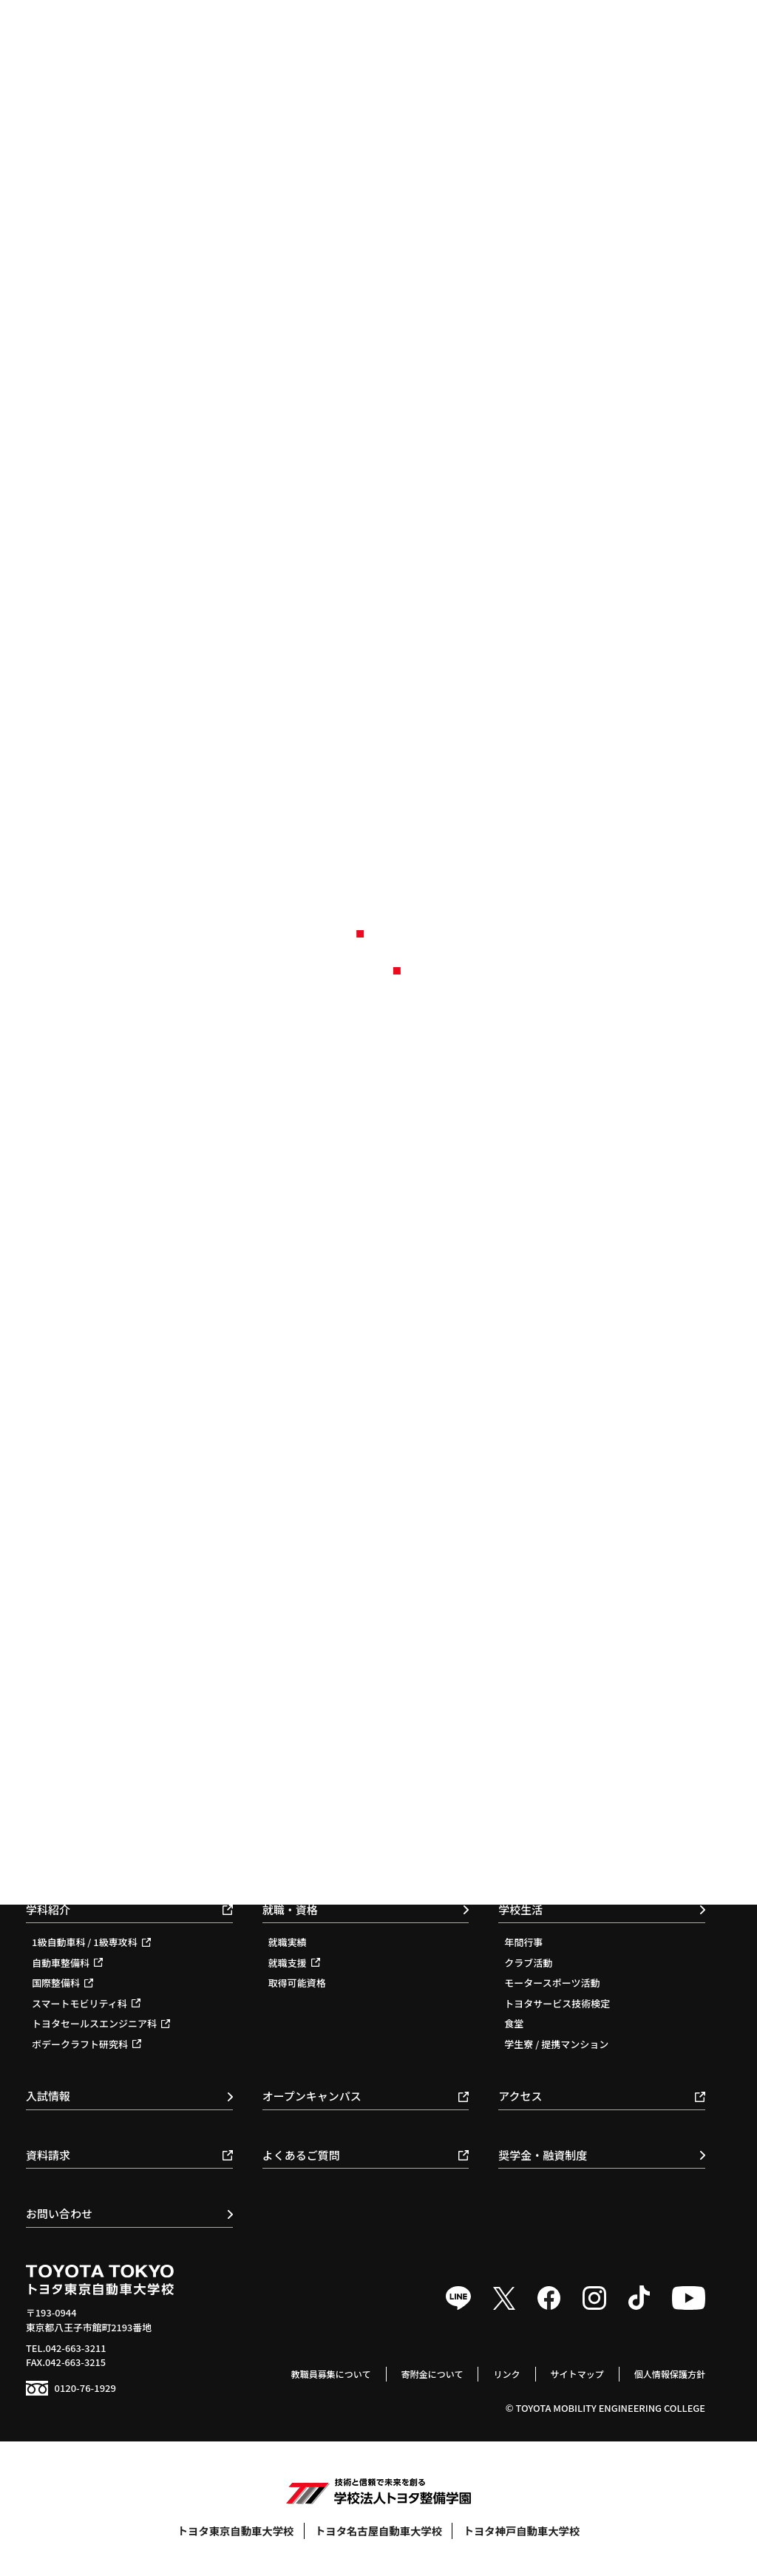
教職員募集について (314, 2374)
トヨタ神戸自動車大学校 (522, 2530)
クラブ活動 (528, 1963)
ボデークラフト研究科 (86, 2044)
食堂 (513, 2023)
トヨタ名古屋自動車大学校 (378, 2530)
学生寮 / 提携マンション (556, 2044)
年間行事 (523, 1942)
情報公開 (523, 1857)
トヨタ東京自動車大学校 (235, 2530)
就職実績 (287, 1942)
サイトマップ (571, 2374)
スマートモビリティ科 (86, 2003)
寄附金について (420, 2374)
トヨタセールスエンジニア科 (101, 2023)
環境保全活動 (533, 1837)
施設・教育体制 (537, 1816)
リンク (497, 2374)
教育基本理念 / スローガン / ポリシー (584, 1756)
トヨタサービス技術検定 (557, 2003)
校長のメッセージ (542, 1776)
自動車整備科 (67, 1963)
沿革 (513, 1796)
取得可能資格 (297, 1983)
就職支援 (294, 1963)
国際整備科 (62, 1983)
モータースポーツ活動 (552, 1983)
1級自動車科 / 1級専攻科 (91, 1942)
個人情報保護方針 (667, 2374)
